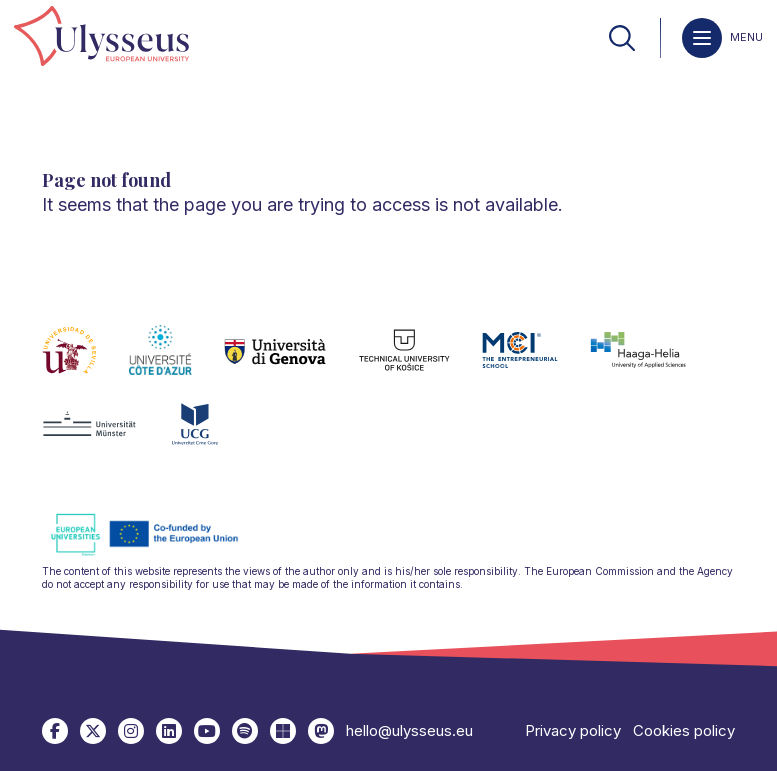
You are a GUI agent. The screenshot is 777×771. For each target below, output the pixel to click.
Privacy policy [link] (573, 730)
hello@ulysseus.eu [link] (409, 730)
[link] (101, 37)
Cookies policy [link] (684, 730)
